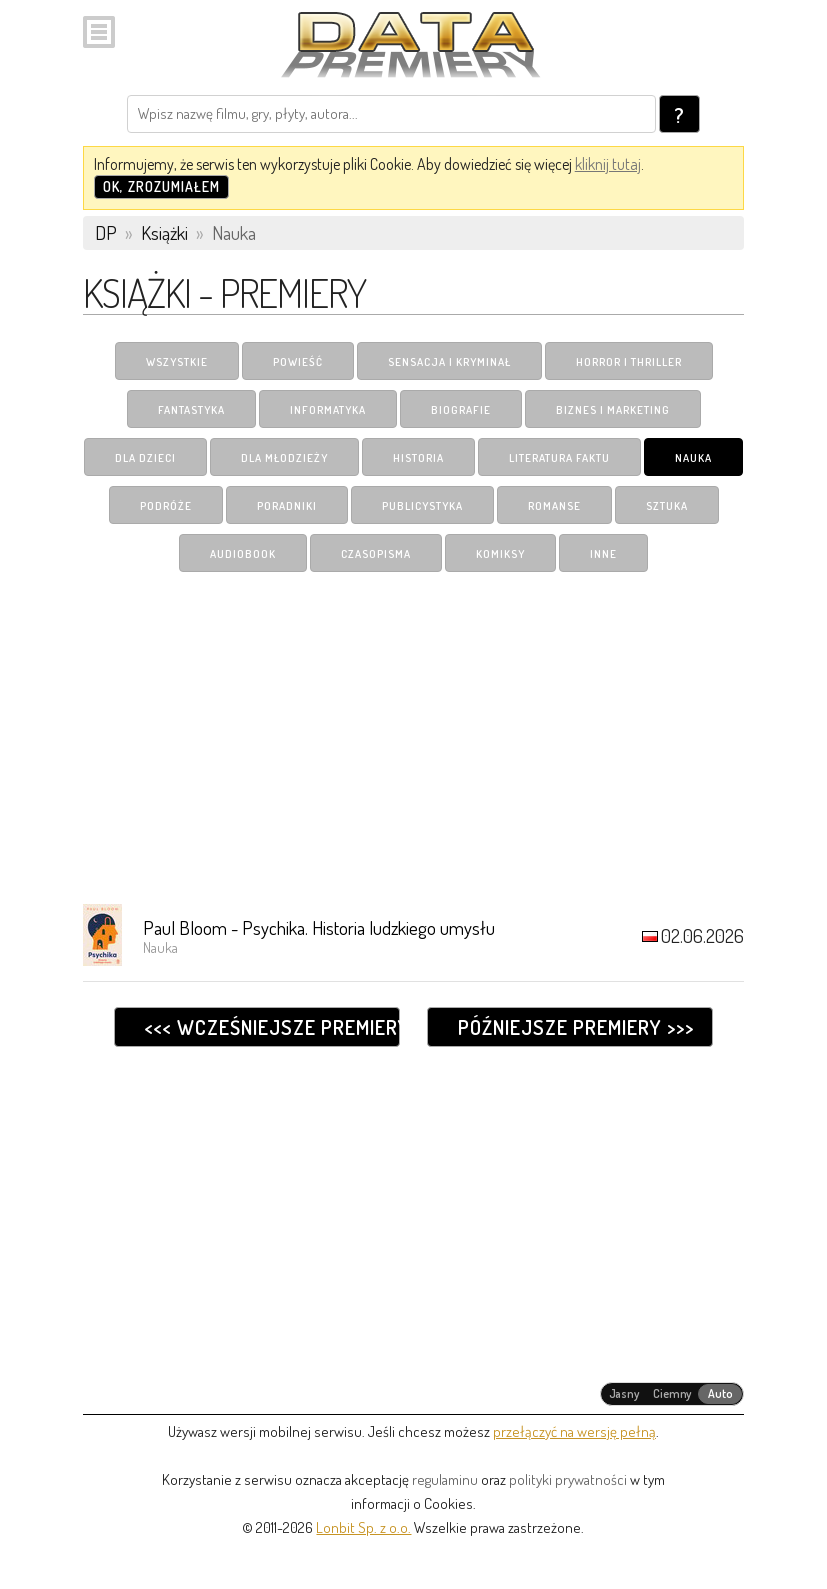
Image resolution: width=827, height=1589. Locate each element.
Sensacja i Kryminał (449, 362)
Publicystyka (422, 506)
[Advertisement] (414, 737)
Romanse (554, 506)
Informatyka (328, 410)
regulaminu (445, 1479)
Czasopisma (376, 554)
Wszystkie (177, 362)
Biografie (461, 410)
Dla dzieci (145, 458)
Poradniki (287, 506)
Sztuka (667, 506)
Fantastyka (191, 410)
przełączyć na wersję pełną (574, 1431)
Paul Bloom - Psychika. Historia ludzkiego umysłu (319, 927)
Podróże (166, 506)
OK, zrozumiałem (161, 186)
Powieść (298, 362)
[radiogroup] (672, 1394)
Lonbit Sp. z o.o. (363, 1527)
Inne (603, 554)
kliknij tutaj (608, 164)
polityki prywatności (568, 1479)
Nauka (693, 458)
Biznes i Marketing (613, 410)
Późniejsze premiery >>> (576, 1027)
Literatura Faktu (559, 458)
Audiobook (243, 554)
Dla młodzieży (284, 458)
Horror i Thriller (629, 362)
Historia (418, 458)
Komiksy (500, 554)
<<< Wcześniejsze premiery (272, 1027)
